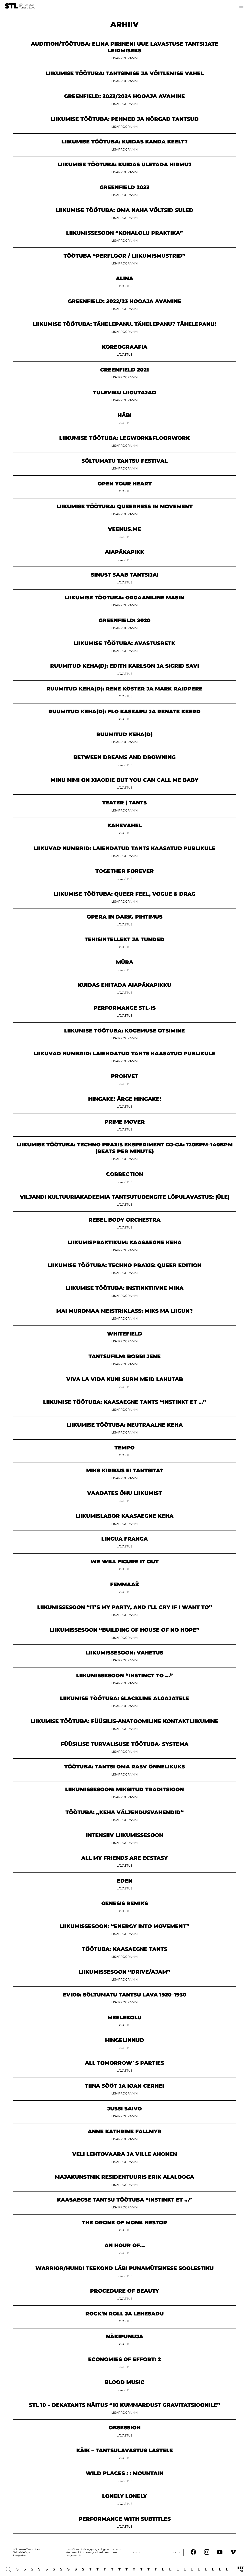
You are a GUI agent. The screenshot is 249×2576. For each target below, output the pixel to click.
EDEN (124, 1881)
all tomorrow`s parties (124, 2063)
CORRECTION (124, 1174)
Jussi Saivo (124, 2109)
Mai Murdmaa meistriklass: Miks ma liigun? (124, 1311)
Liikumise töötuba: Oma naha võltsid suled (124, 210)
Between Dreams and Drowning (124, 757)
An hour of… (124, 2245)
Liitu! (177, 2552)
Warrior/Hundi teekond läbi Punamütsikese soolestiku (124, 2268)
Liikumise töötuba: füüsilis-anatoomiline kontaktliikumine (124, 1721)
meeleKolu (125, 2017)
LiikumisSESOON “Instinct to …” (124, 1675)
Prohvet (124, 1076)
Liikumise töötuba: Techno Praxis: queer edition (124, 1265)
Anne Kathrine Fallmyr (124, 2131)
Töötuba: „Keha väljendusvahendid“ (124, 1812)
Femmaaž (124, 1584)
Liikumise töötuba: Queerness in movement (124, 506)
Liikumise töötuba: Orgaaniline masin (124, 597)
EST (240, 2567)
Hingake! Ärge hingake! (124, 1099)
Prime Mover (124, 1122)
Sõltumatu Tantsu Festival (124, 461)
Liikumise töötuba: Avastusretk (124, 643)
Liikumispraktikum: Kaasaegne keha (125, 1242)
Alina (124, 278)
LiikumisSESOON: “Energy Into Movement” (124, 1926)
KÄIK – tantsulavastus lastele (124, 2450)
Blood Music (124, 2382)
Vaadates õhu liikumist (124, 1493)
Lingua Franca (124, 1539)
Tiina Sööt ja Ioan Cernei (124, 2086)
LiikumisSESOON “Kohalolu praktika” (124, 233)
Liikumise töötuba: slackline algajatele (124, 1698)
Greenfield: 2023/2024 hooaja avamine (124, 96)
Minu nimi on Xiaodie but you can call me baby (124, 780)
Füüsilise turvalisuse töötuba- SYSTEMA (124, 1744)
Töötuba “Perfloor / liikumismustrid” (124, 256)
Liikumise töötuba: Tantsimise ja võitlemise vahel (124, 73)
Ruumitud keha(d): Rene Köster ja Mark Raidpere (124, 689)
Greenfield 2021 (124, 370)
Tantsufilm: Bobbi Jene (125, 1356)
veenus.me (124, 529)
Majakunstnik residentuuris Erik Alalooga (124, 2177)
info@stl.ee (19, 2555)
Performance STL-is (124, 1008)
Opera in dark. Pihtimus (124, 917)
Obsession (125, 2427)
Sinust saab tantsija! (124, 575)
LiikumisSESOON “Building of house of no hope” (124, 1630)
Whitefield (124, 1334)
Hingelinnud (124, 2040)
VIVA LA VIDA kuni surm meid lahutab (124, 1379)
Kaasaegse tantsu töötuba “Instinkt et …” (124, 2200)
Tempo (124, 1448)
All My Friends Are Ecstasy (124, 1858)
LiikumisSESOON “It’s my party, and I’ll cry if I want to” (124, 1607)
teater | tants (124, 803)
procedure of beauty (124, 2291)
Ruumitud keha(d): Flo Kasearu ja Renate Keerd (124, 711)
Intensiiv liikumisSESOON (124, 1835)
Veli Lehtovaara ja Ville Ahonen (124, 2154)
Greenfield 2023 (124, 187)
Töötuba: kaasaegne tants (124, 1949)
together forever (124, 871)
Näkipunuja (124, 2336)
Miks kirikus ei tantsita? (124, 1470)
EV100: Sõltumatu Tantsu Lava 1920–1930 (124, 1995)
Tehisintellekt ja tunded (124, 939)
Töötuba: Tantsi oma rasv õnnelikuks (124, 1767)
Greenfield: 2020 (124, 620)
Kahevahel (124, 825)
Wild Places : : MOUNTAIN (124, 2473)
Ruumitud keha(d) (124, 734)
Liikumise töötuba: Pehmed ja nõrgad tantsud (125, 119)
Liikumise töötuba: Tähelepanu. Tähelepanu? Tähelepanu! (124, 324)
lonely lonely (124, 2496)
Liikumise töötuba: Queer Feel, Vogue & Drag (125, 894)
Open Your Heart (125, 484)
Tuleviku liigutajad (124, 392)
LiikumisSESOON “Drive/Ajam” (124, 1972)
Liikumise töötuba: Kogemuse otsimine (124, 1031)
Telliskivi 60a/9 (21, 2552)
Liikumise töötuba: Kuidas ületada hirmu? (125, 164)
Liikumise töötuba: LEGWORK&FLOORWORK (124, 438)
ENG (240, 2571)
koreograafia (124, 347)
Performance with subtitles (124, 2519)
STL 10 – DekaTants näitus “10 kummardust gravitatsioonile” (124, 2405)
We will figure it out (124, 1561)
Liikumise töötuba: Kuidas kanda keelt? (124, 142)
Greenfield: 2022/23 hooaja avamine (124, 301)
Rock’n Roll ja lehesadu (124, 2314)
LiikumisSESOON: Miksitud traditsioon (124, 1789)
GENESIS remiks (124, 1903)
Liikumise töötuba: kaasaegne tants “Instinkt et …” (124, 1402)
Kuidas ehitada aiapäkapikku (124, 985)
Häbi (125, 415)
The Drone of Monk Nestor (124, 2222)
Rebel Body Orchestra (124, 1220)
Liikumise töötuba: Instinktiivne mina (124, 1288)
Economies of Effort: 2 (124, 2359)
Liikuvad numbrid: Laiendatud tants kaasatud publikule (124, 1053)
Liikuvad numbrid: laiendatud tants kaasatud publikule (124, 848)
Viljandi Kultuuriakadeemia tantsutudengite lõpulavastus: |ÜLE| (124, 1197)
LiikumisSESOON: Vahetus (124, 1653)
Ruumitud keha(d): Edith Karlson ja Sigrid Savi (124, 666)
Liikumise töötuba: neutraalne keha (124, 1425)
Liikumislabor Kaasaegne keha (124, 1516)
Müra (124, 962)
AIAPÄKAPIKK (124, 552)
